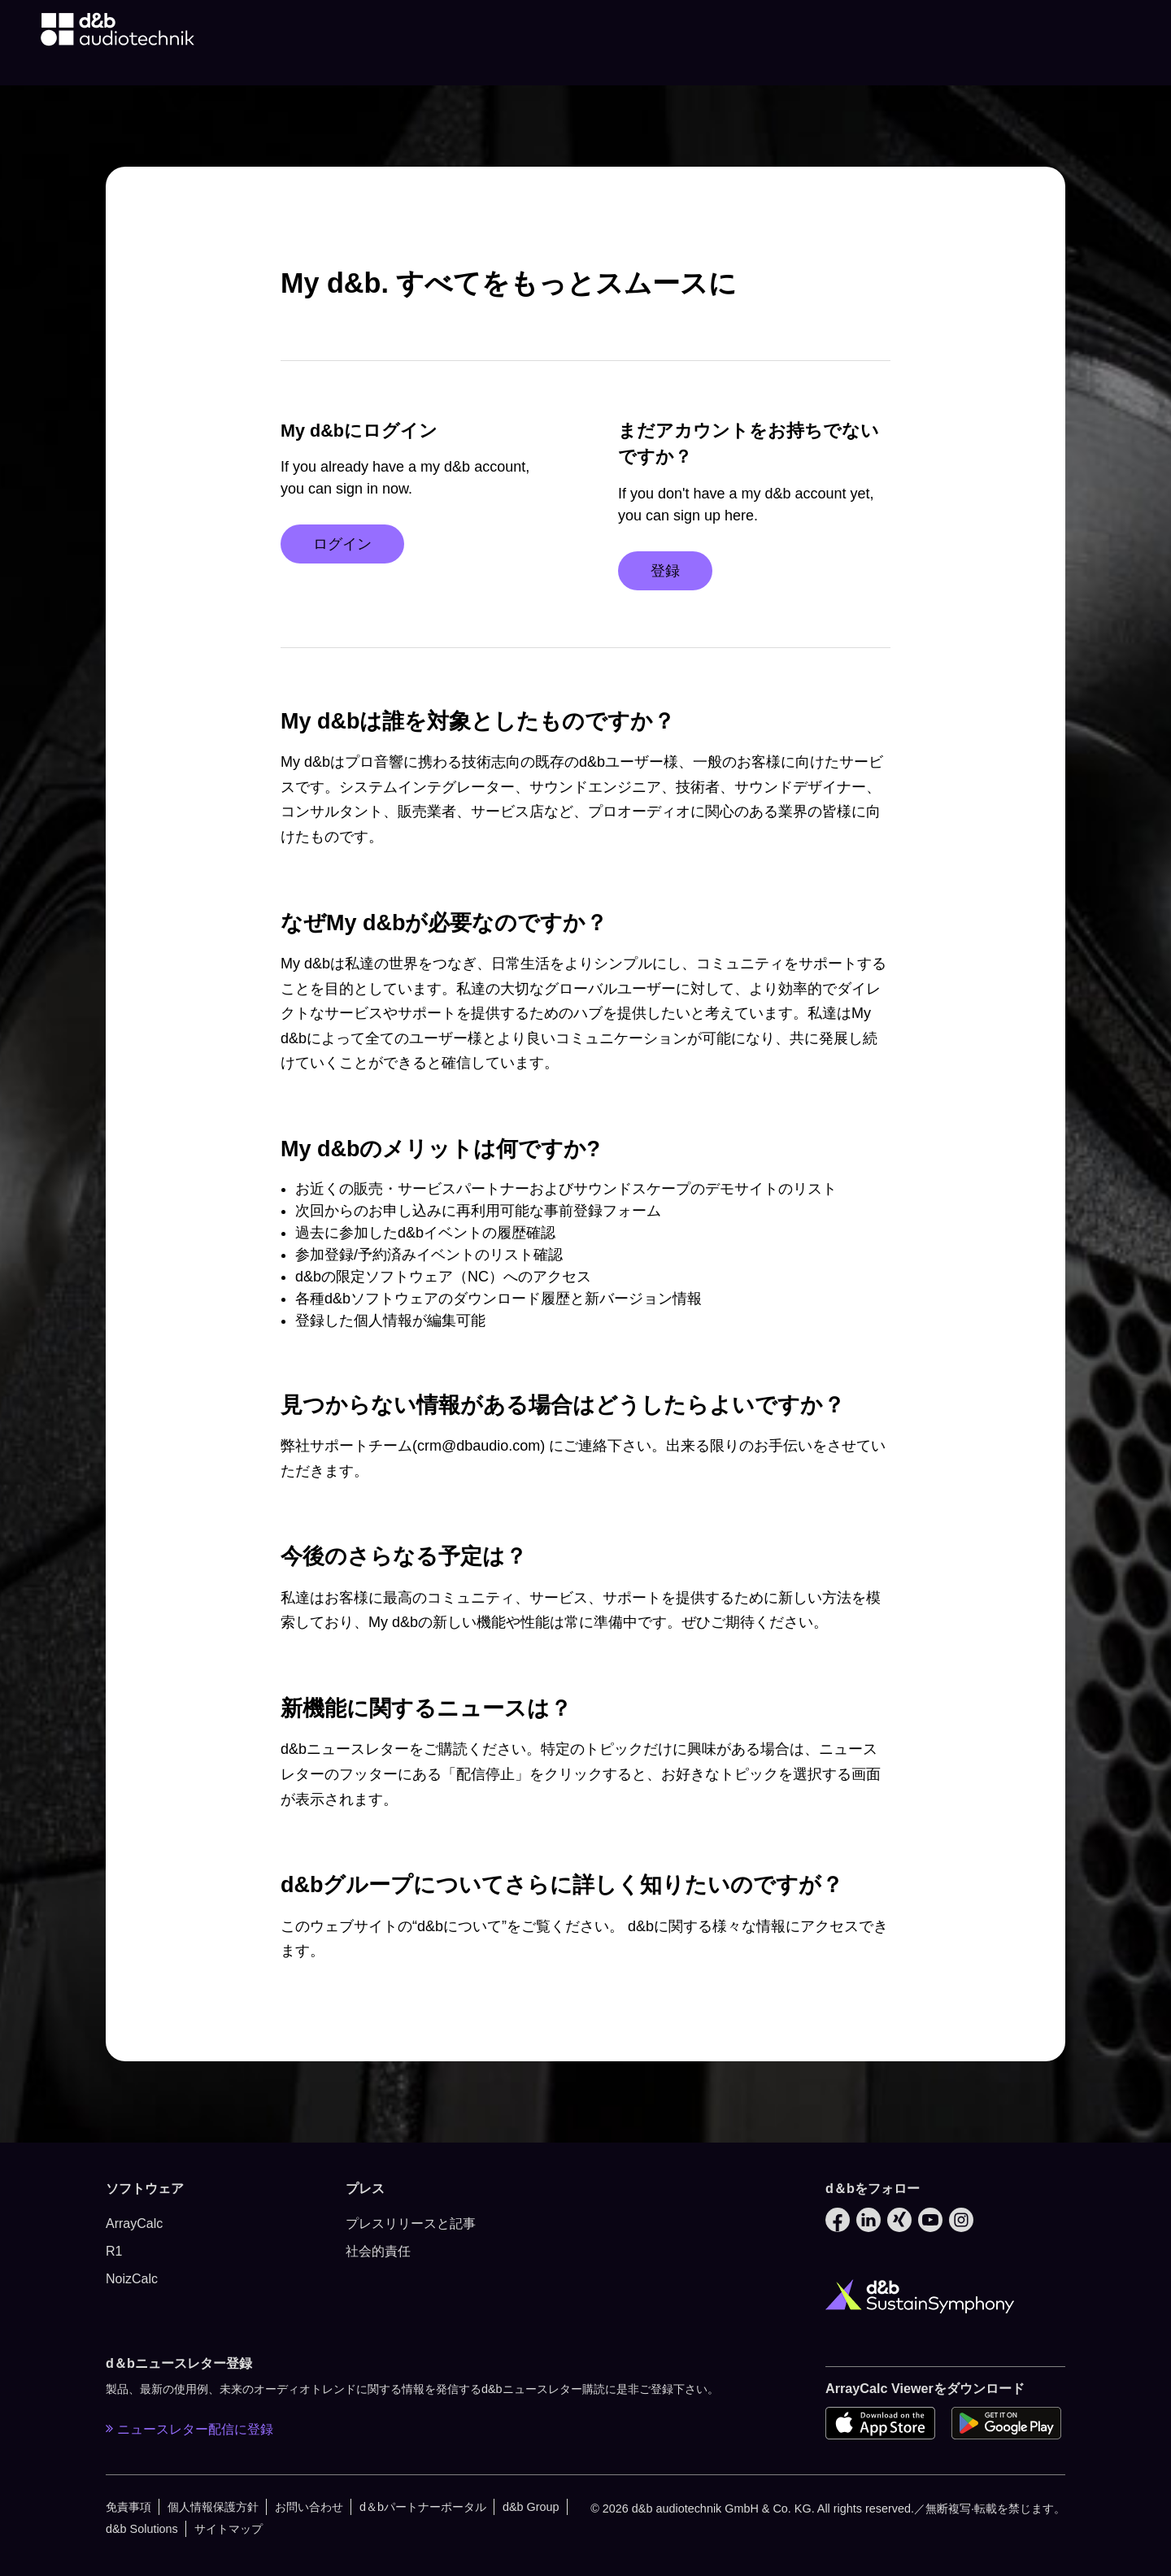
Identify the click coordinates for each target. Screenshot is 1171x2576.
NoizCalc (132, 2279)
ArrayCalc (134, 2223)
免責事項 (128, 2506)
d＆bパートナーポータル (422, 2506)
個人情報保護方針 (213, 2506)
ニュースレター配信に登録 (189, 2429)
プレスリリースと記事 (411, 2223)
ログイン (342, 544)
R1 (114, 2251)
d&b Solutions (142, 2528)
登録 (665, 571)
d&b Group (531, 2506)
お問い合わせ (309, 2506)
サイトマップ (228, 2528)
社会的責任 (378, 2251)
